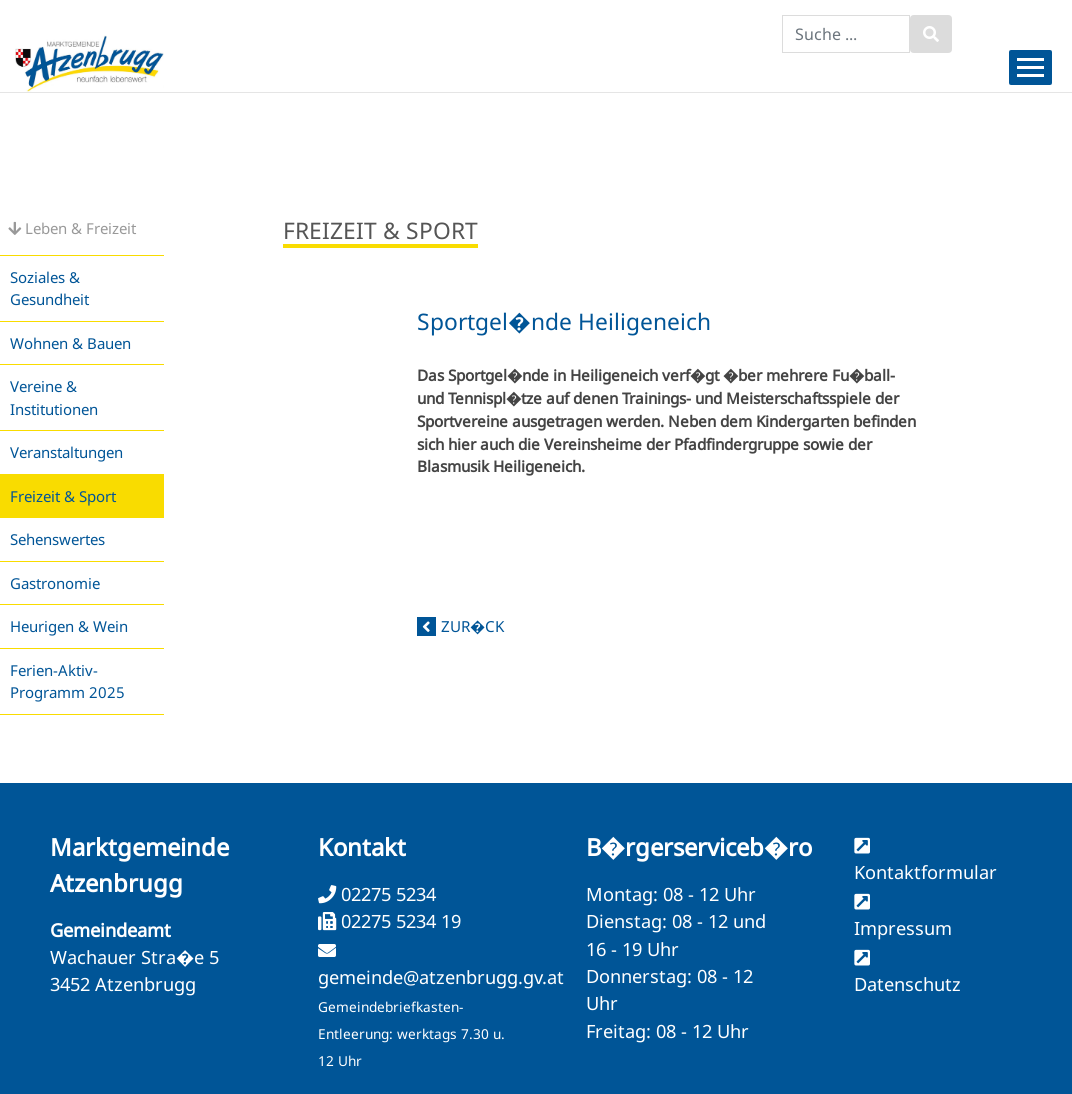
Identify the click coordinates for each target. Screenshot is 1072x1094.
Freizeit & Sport (63, 496)
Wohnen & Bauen (70, 343)
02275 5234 (386, 894)
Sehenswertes (57, 539)
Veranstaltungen (66, 452)
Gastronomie (55, 583)
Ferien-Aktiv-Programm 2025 (67, 681)
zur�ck (472, 626)
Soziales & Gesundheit (49, 288)
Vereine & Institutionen (54, 397)
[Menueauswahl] (1030, 67)
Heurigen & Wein (69, 626)
